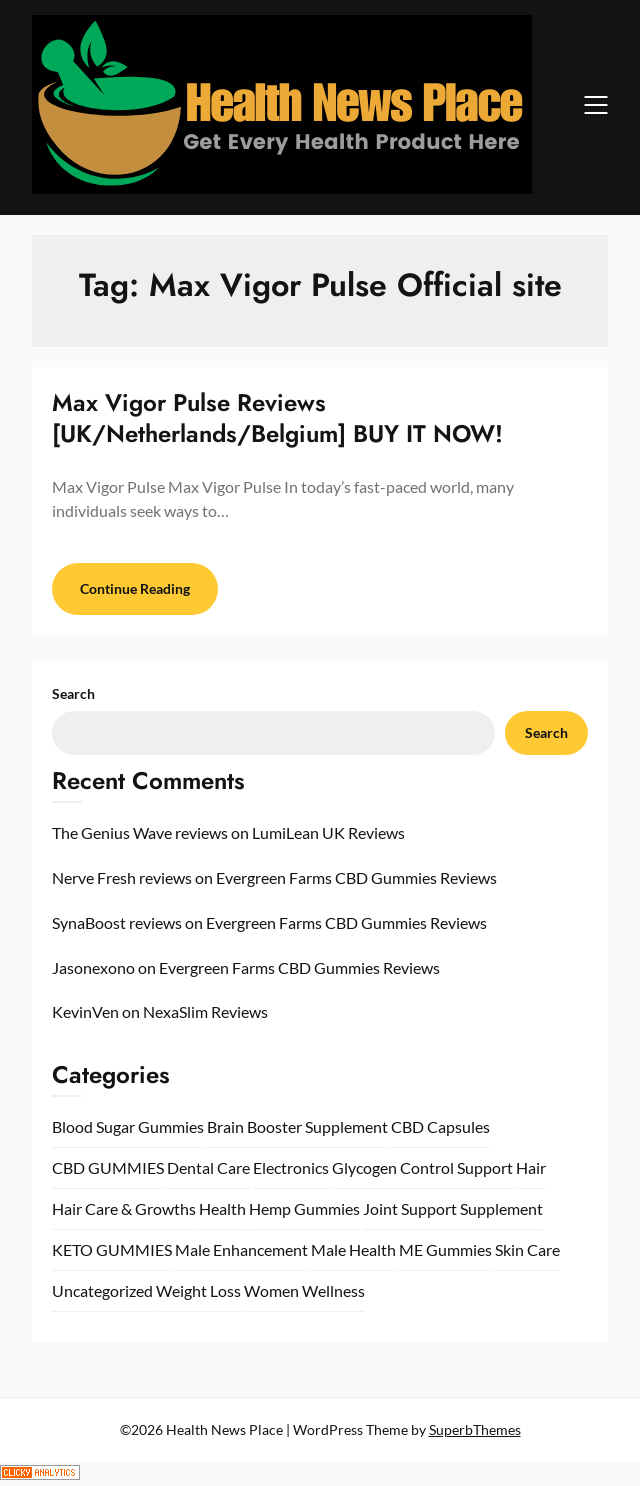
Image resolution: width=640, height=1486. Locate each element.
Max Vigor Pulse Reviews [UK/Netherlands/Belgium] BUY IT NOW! (277, 418)
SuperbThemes (475, 1429)
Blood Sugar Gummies (128, 1126)
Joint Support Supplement (453, 1208)
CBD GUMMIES (108, 1167)
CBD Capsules (440, 1126)
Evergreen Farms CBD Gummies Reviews (356, 877)
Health (222, 1208)
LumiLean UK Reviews (328, 832)
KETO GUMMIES (112, 1249)
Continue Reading (135, 588)
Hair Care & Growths (124, 1208)
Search (73, 693)
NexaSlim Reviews (205, 1011)
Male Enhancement (241, 1249)
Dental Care (208, 1167)
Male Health (353, 1249)
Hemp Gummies (304, 1208)
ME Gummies (445, 1249)
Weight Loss (198, 1290)
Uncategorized (102, 1290)
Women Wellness (304, 1290)
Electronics (291, 1167)
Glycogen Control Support (422, 1167)
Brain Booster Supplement (297, 1126)
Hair (531, 1167)
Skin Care (527, 1249)
